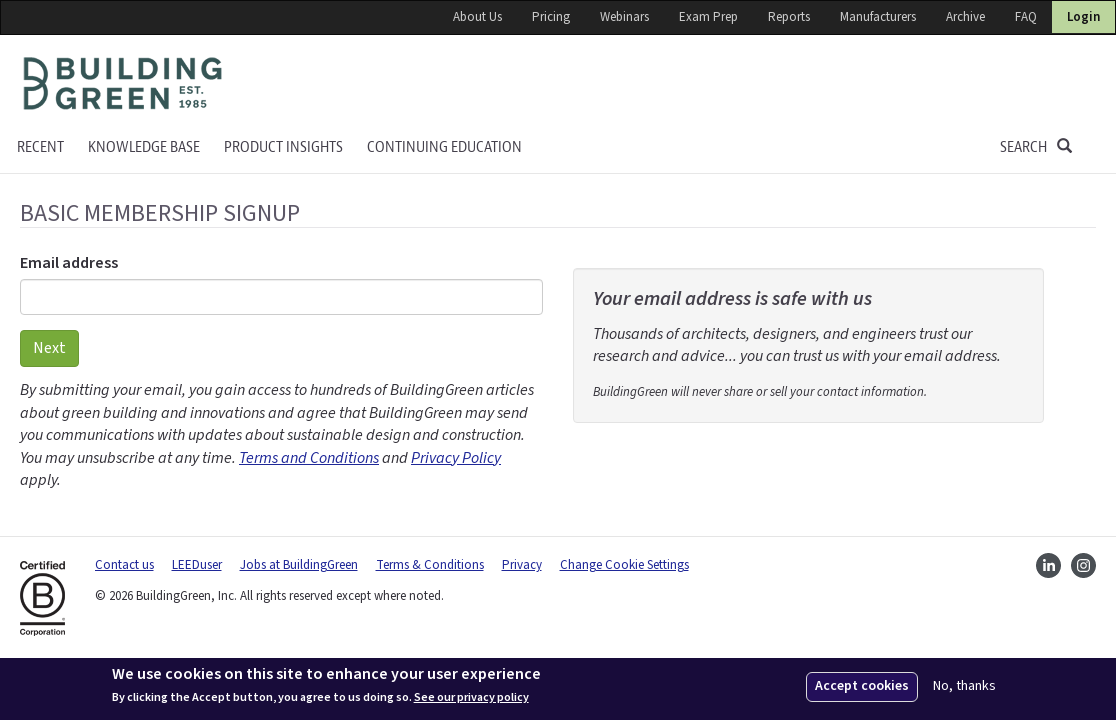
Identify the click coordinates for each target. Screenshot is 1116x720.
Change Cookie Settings (624, 565)
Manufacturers (878, 17)
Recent (40, 147)
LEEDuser (197, 565)
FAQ (1026, 17)
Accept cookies (862, 686)
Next (49, 348)
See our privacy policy (471, 698)
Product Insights (283, 147)
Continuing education (444, 147)
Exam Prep (708, 17)
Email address (69, 263)
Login (1083, 17)
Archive (965, 17)
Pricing (551, 17)
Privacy (522, 565)
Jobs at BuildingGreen (299, 565)
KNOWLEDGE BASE (144, 147)
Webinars (624, 17)
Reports (789, 17)
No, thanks (964, 686)
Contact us (124, 565)
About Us (477, 17)
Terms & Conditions (430, 565)
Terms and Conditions (309, 458)
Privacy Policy (456, 458)
